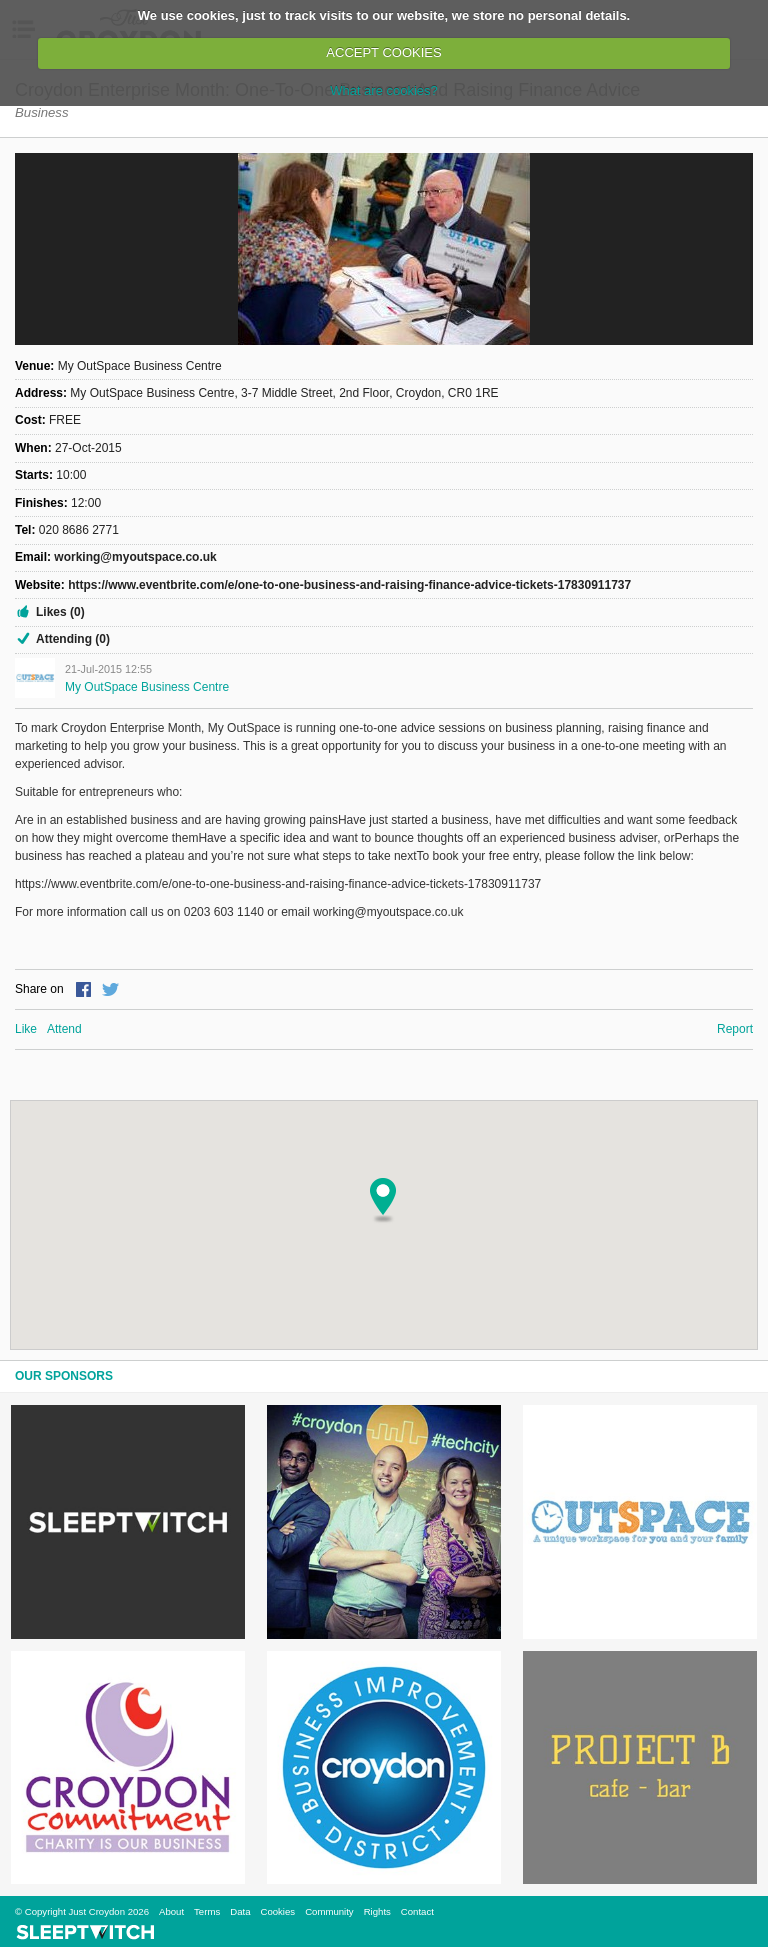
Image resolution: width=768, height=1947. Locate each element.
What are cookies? (384, 90)
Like (26, 1029)
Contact (417, 1911)
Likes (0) (60, 612)
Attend (64, 1029)
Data (240, 1911)
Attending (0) (73, 639)
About (171, 1911)
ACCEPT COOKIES (383, 52)
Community (329, 1911)
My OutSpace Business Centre (147, 687)
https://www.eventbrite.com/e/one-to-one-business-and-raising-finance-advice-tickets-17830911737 (349, 585)
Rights (377, 1911)
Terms (207, 1911)
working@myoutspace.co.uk (135, 557)
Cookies (277, 1911)
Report (735, 1029)
